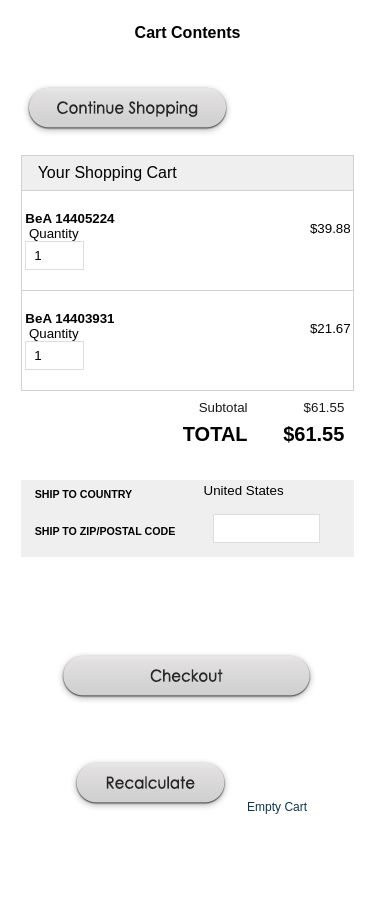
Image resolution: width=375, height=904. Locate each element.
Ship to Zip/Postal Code (105, 531)
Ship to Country (84, 494)
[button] (130, 110)
